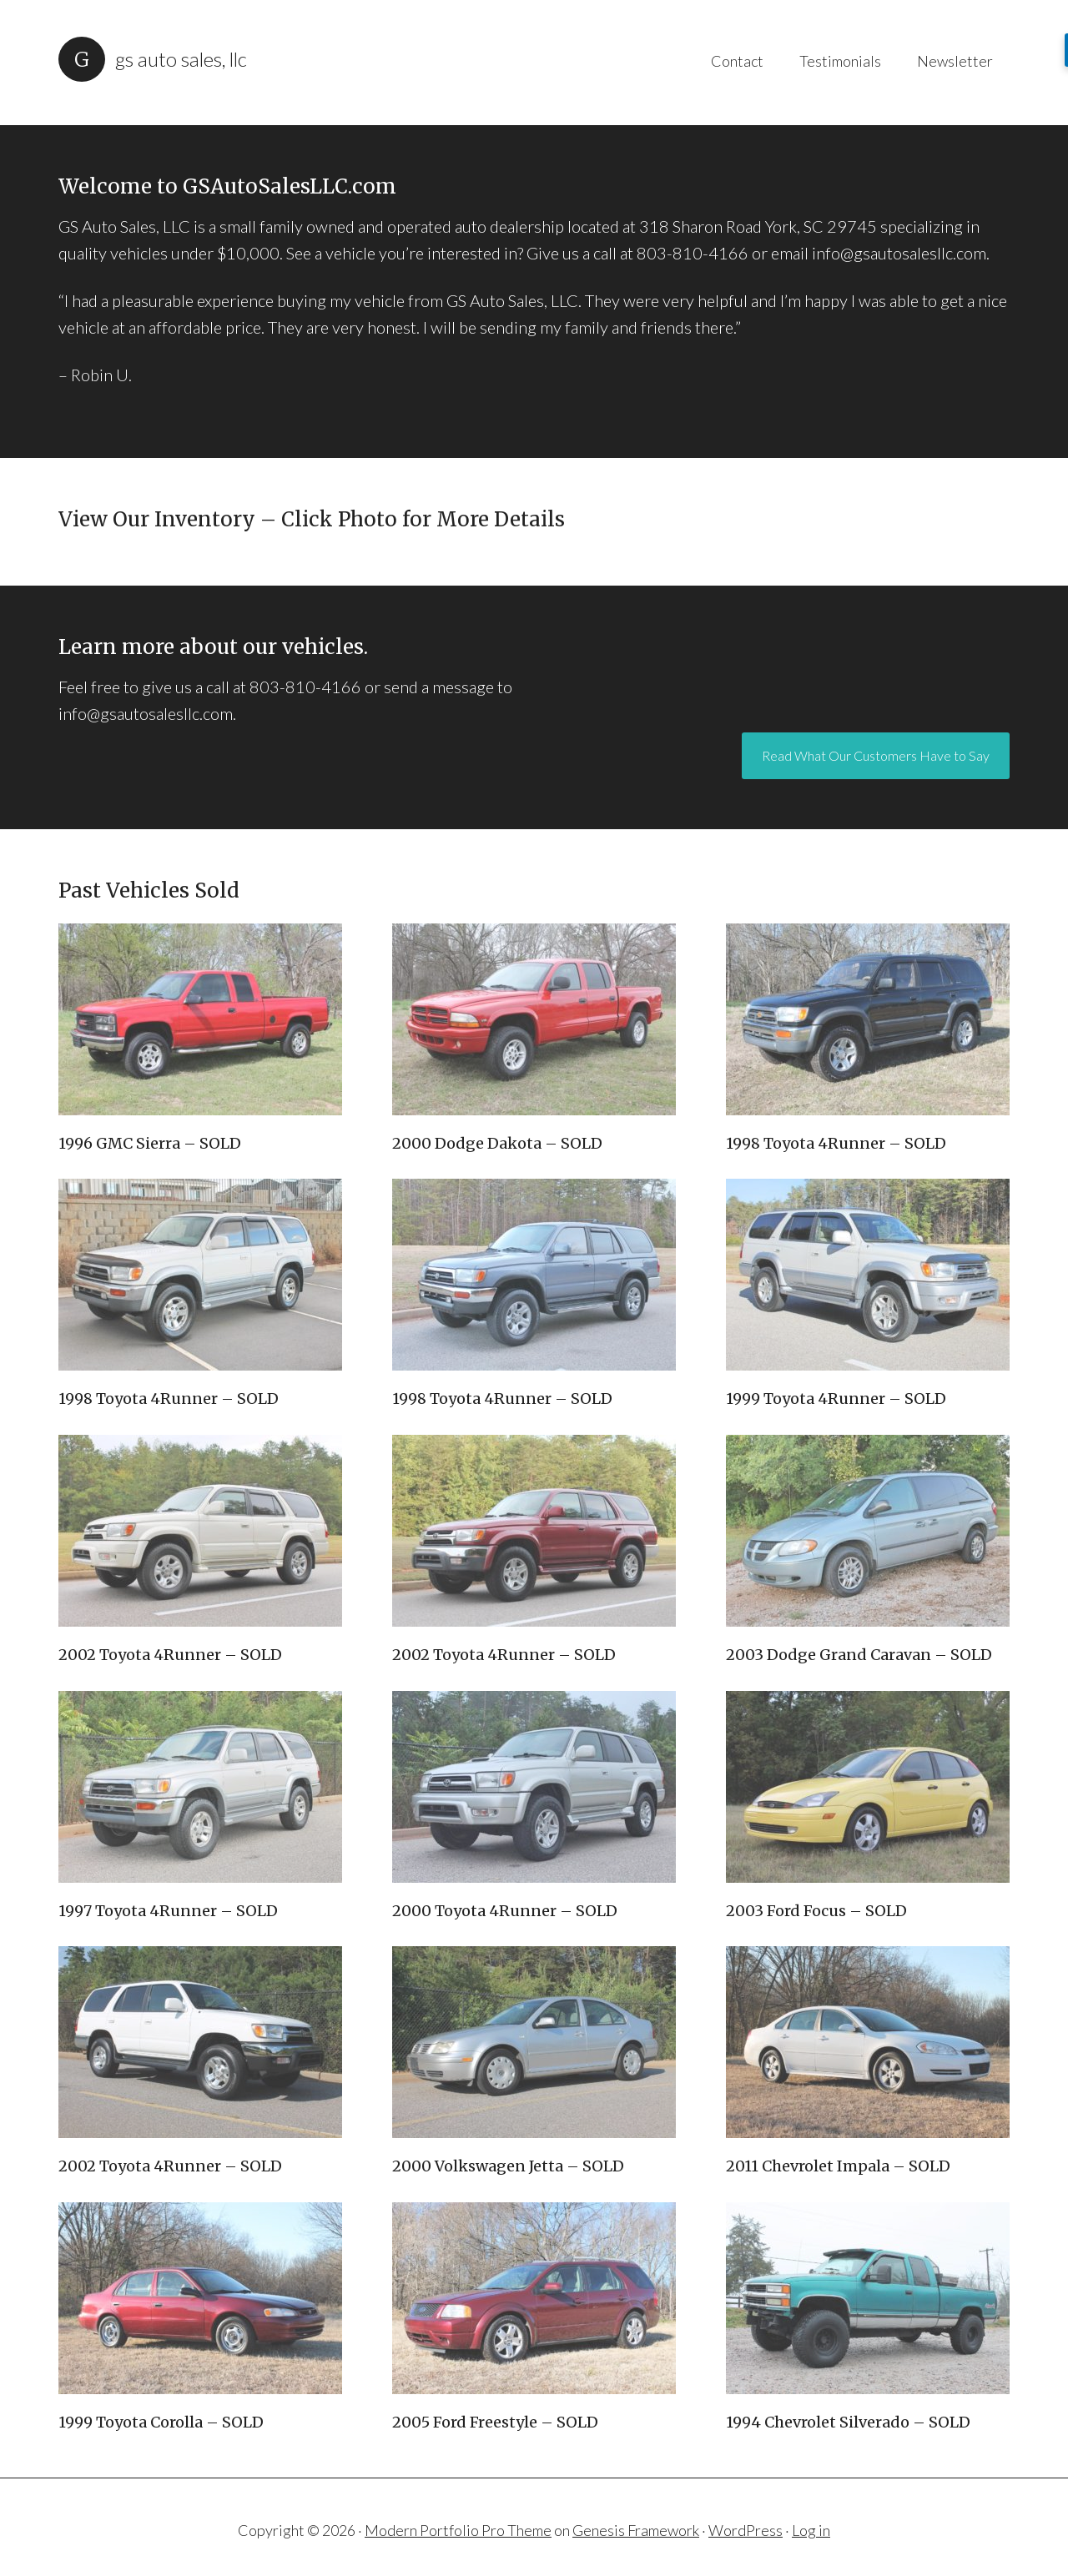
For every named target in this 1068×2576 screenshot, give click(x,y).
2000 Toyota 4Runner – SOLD (504, 1878)
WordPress (745, 2498)
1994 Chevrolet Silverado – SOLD (848, 2390)
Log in (811, 2498)
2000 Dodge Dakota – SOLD (497, 1111)
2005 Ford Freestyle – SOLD (495, 2390)
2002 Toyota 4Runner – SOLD (170, 1623)
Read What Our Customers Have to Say (876, 717)
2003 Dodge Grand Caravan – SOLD (859, 1623)
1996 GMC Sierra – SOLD (149, 1111)
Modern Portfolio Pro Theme (458, 2498)
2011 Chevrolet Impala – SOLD (838, 2134)
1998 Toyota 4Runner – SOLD (836, 1111)
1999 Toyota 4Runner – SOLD (836, 1366)
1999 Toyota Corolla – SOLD (161, 2390)
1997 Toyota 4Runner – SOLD (168, 1878)
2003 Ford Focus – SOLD (816, 1878)
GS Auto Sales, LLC (181, 59)
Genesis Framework (635, 2498)
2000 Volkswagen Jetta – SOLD (508, 2134)
